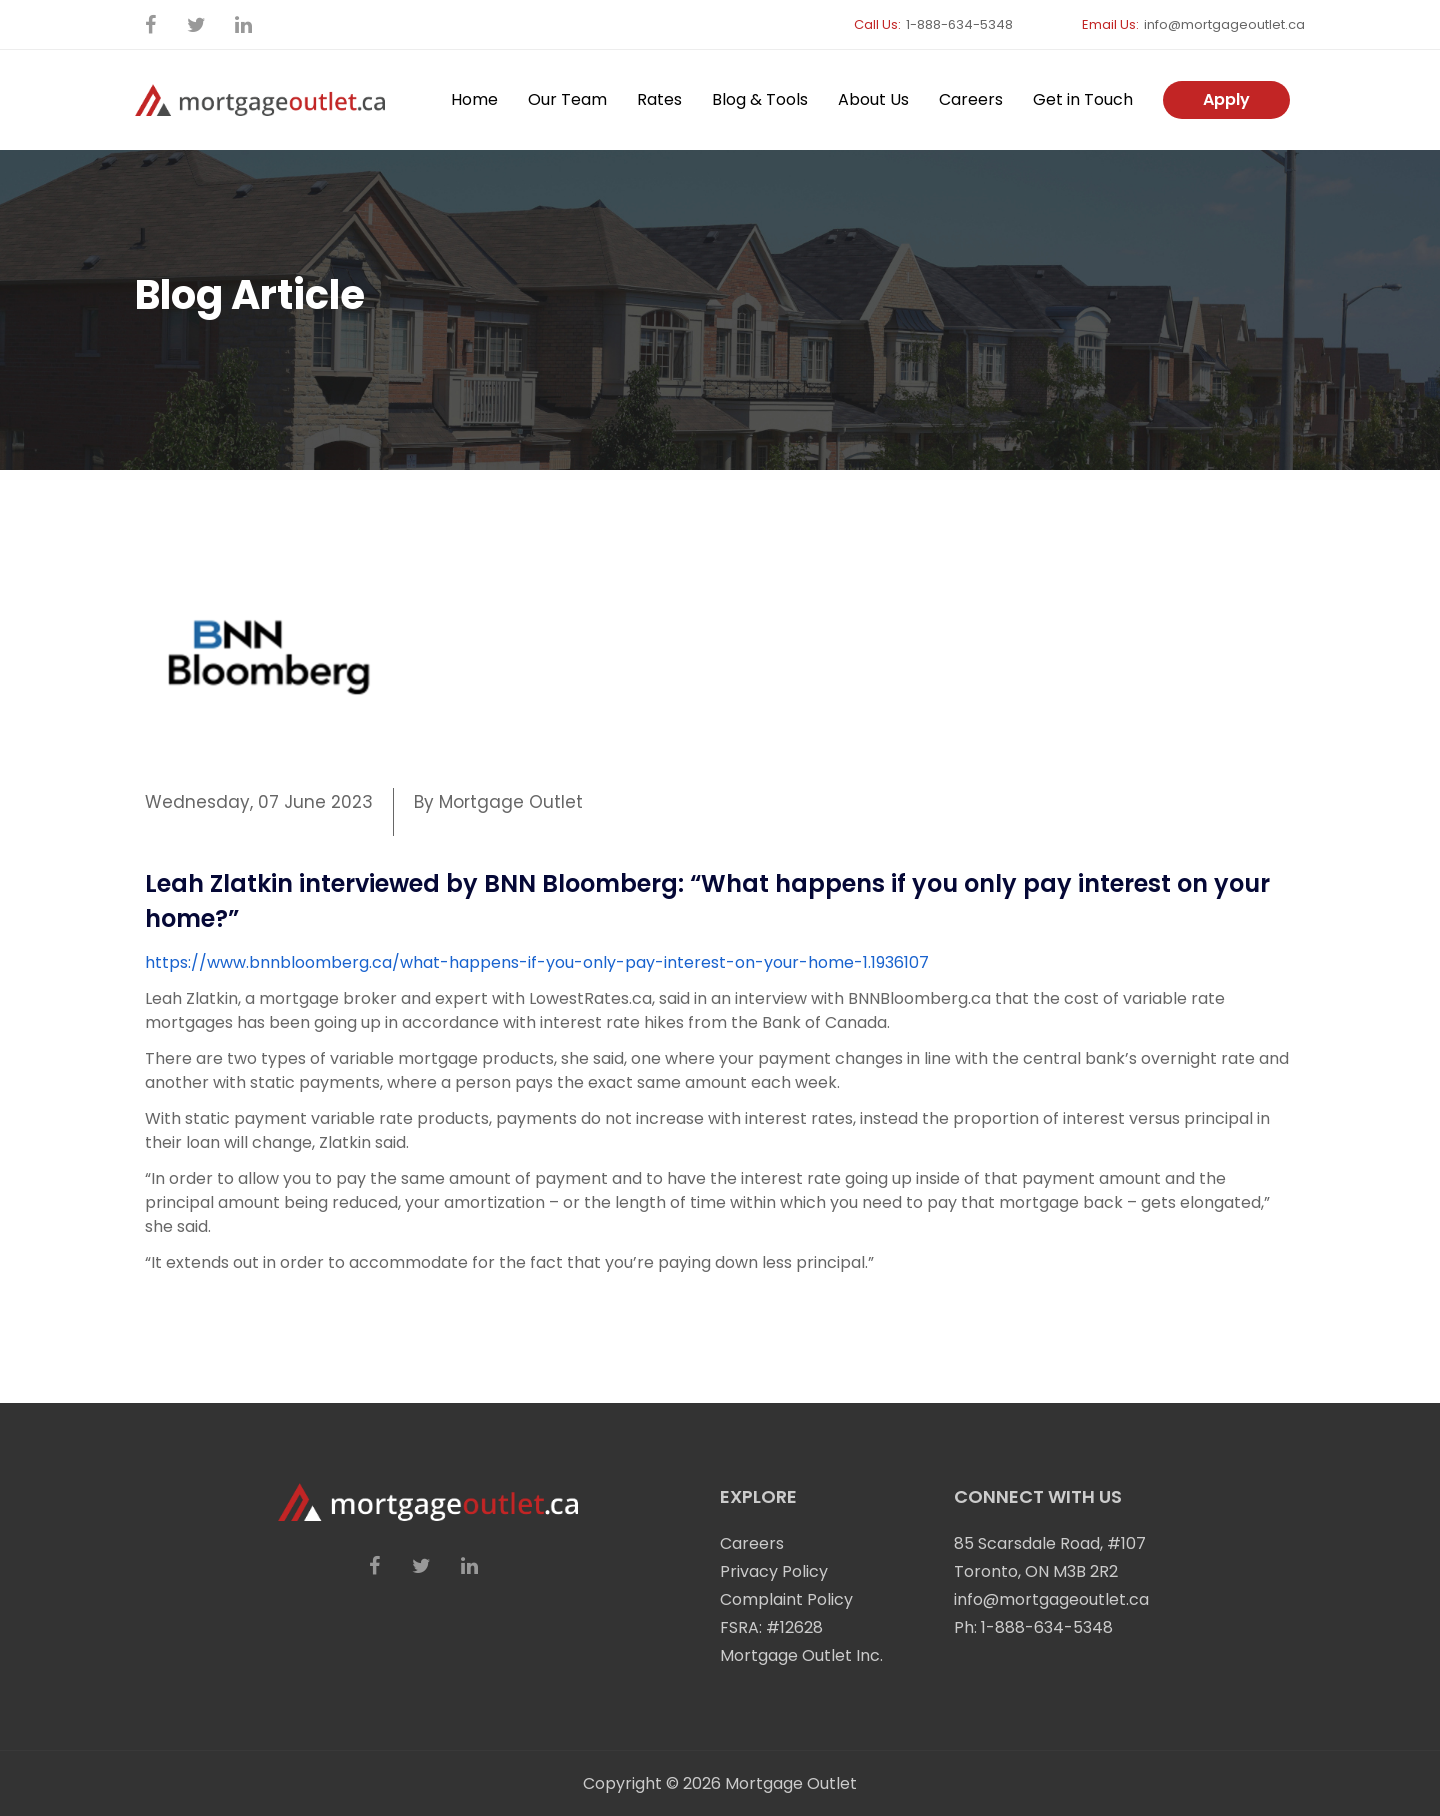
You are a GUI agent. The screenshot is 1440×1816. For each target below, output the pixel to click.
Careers (971, 99)
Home (474, 99)
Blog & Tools (760, 99)
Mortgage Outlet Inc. (801, 1655)
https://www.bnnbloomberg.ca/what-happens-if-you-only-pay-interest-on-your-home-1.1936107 (537, 962)
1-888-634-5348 (959, 24)
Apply (1226, 99)
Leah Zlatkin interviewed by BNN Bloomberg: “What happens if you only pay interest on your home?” (707, 901)
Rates (659, 99)
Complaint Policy (786, 1599)
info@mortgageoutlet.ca (1224, 24)
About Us (873, 99)
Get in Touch (1083, 99)
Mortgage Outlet (791, 1783)
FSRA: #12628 (771, 1627)
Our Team (567, 99)
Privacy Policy (774, 1571)
